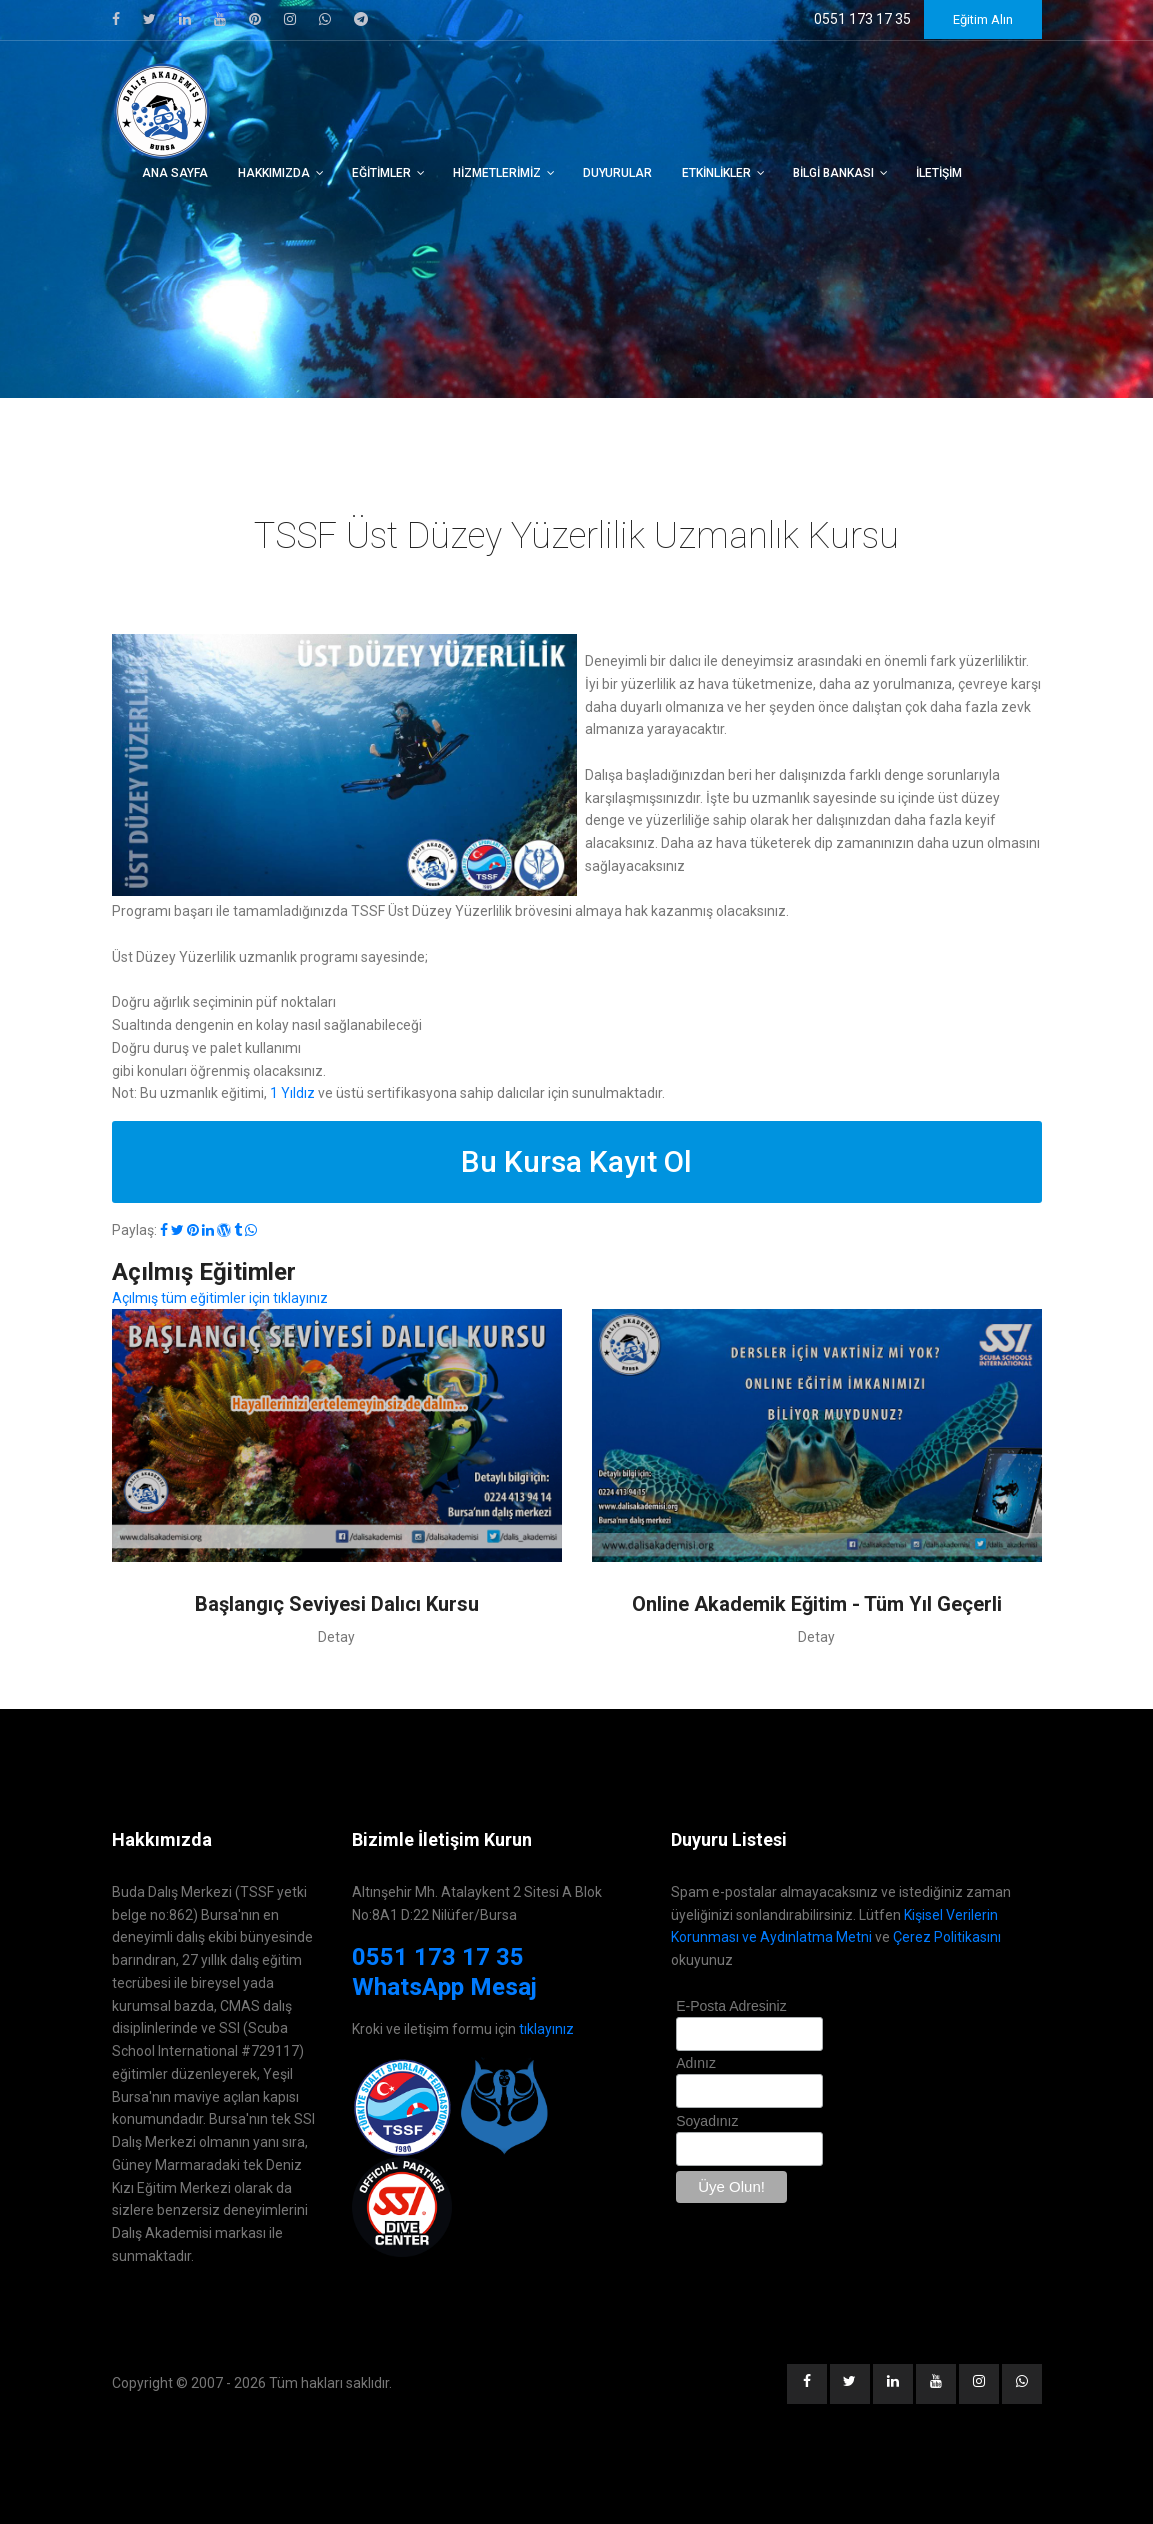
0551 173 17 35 (438, 1957)
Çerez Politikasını (947, 1937)
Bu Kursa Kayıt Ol (576, 1161)
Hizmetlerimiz (497, 173)
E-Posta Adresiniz (731, 2006)
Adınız (696, 2063)
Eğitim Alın (983, 19)
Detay (336, 1637)
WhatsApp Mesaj (444, 1987)
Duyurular (617, 173)
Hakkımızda (274, 173)
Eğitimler (381, 173)
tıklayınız (546, 2029)
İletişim (939, 173)
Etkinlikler (716, 173)
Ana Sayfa (175, 173)
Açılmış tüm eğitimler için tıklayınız (220, 1298)
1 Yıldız (292, 1093)
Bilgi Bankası (833, 173)
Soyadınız (707, 2121)
